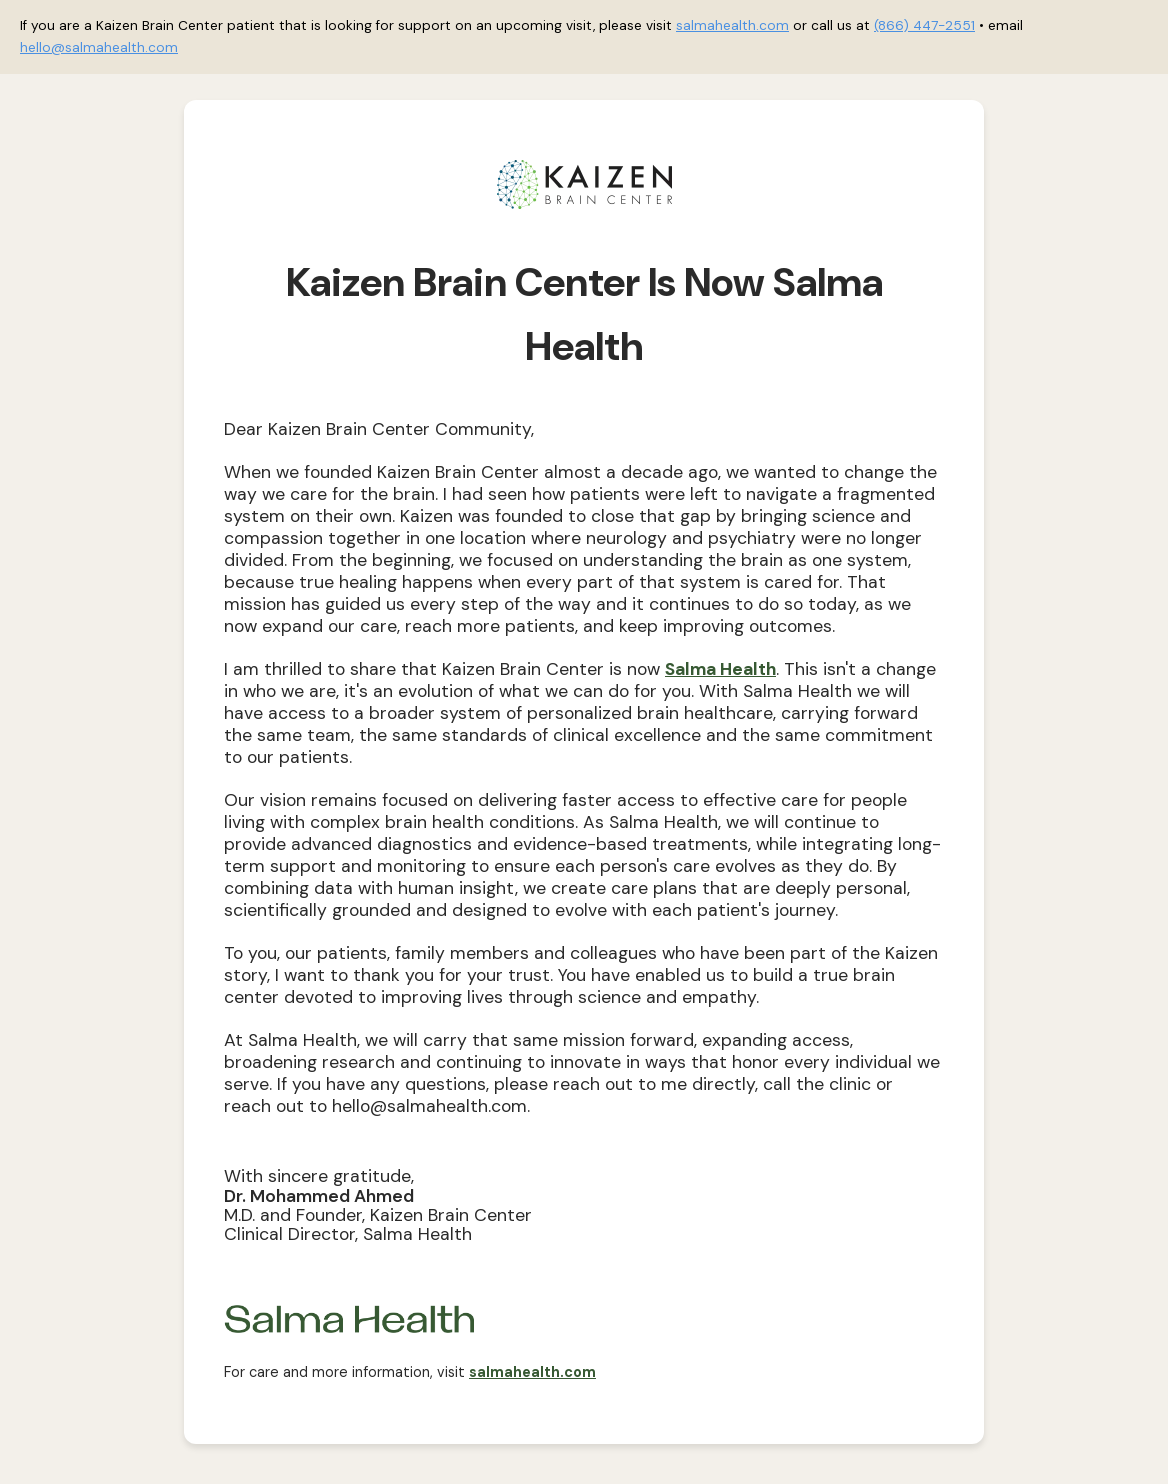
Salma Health (720, 669)
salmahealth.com (732, 25)
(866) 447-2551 (924, 25)
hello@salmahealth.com (99, 47)
